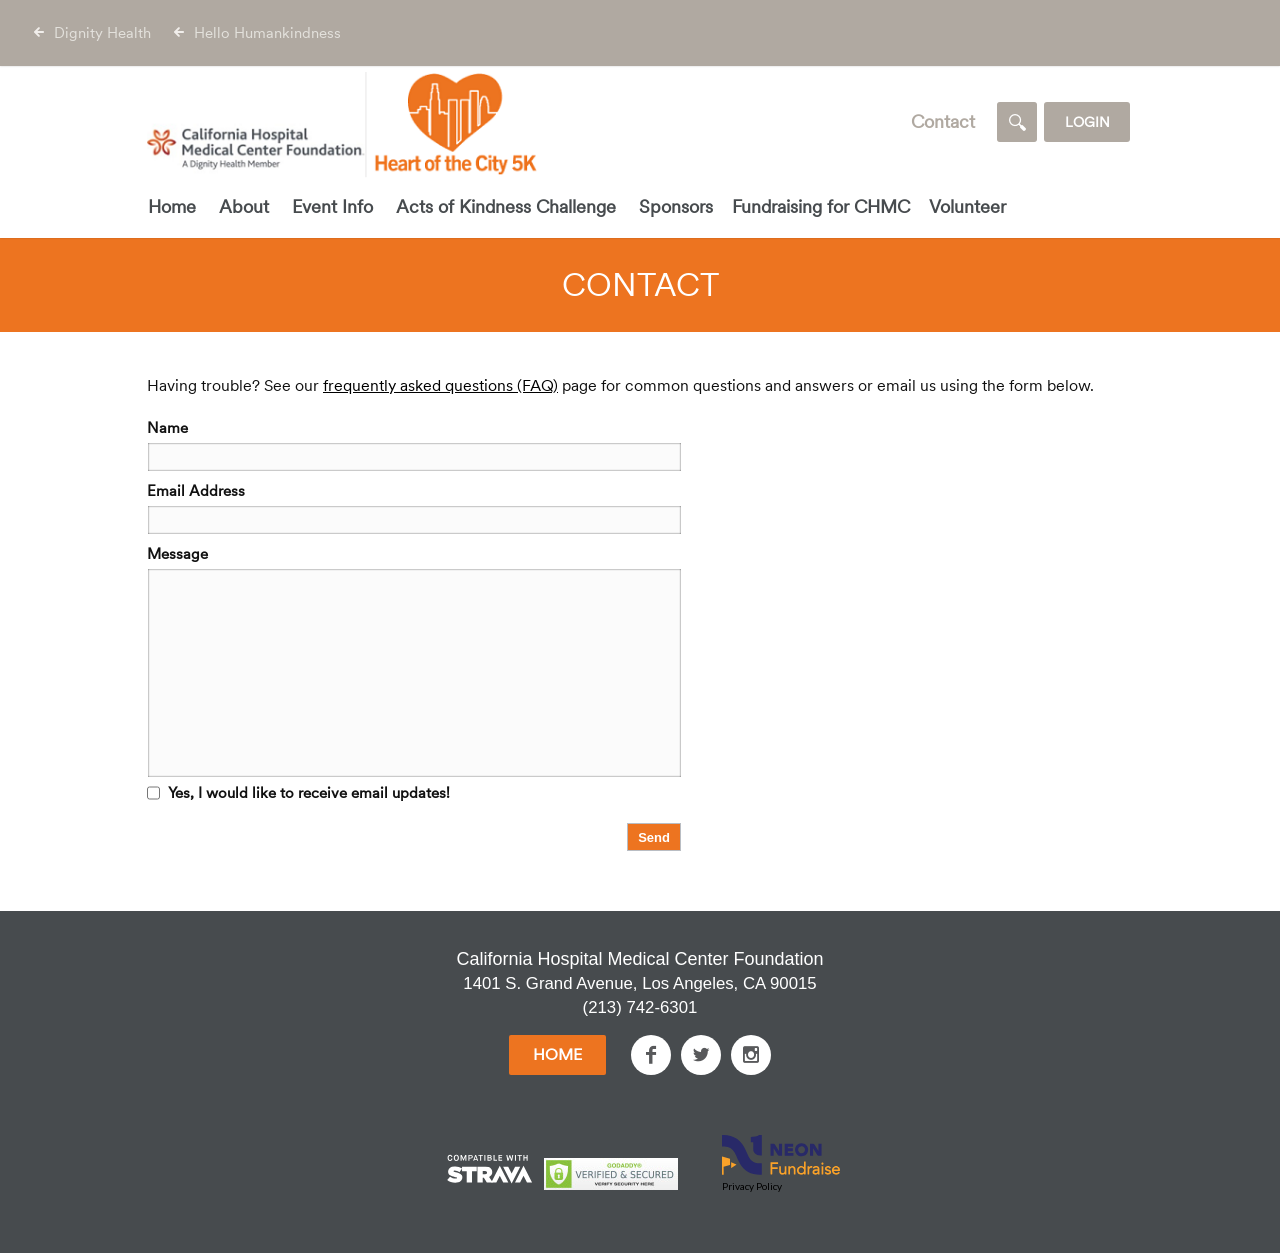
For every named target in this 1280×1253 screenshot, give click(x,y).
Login (1087, 122)
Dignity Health (102, 33)
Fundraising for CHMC (821, 206)
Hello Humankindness (267, 33)
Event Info (332, 206)
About (244, 206)
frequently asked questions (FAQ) (440, 385)
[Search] (1017, 122)
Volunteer (967, 206)
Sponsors (676, 206)
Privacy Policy (752, 1186)
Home (172, 206)
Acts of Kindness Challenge (506, 206)
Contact (943, 121)
